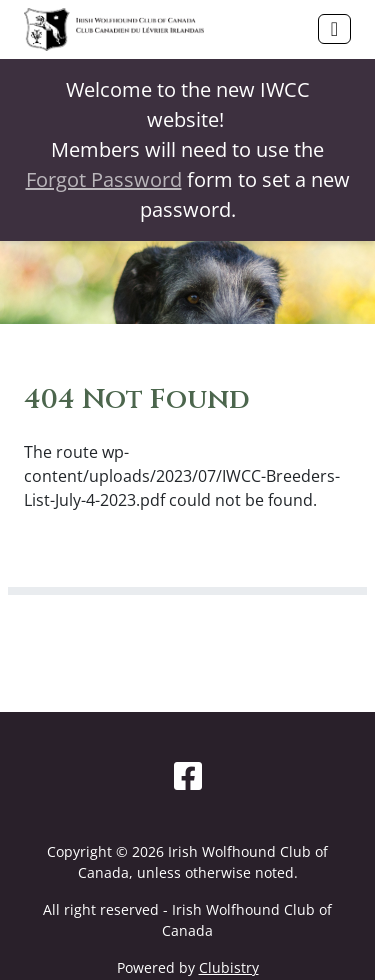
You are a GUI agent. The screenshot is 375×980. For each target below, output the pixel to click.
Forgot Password (104, 179)
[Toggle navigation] (334, 29)
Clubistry (229, 967)
